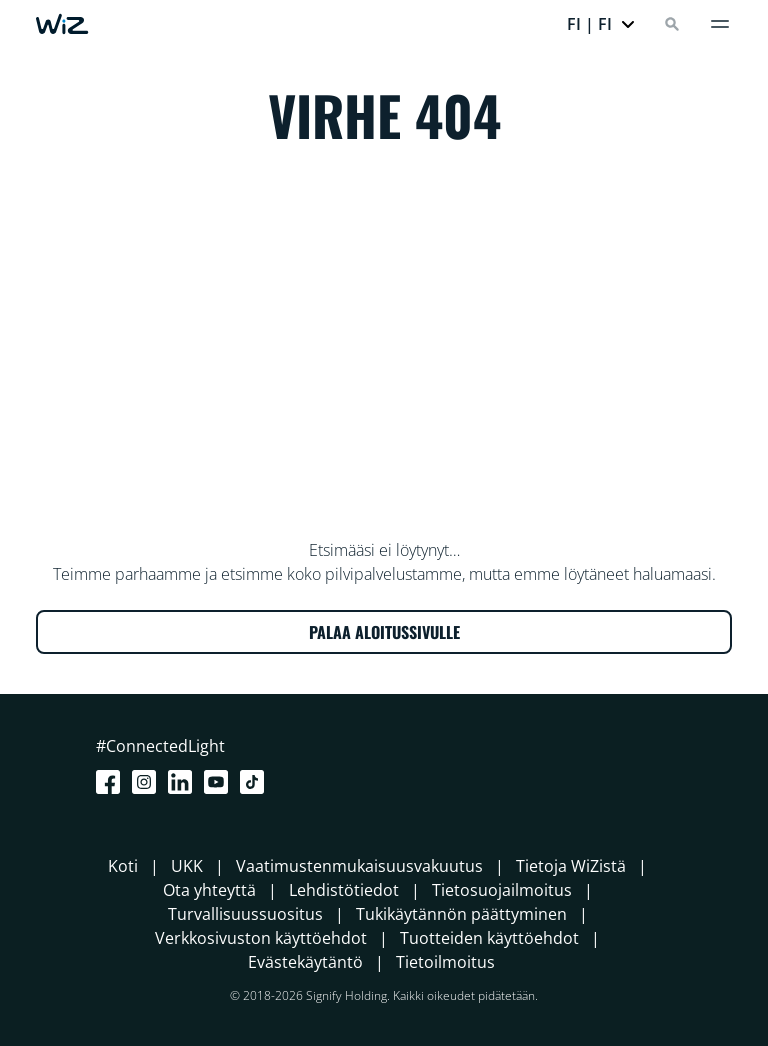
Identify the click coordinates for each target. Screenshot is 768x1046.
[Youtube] (220, 782)
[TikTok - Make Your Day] (256, 782)
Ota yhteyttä (209, 890)
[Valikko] (720, 24)
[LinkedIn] (184, 782)
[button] (601, 24)
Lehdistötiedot (344, 890)
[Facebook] (112, 782)
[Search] (672, 24)
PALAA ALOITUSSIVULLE (384, 632)
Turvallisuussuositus (245, 914)
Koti (123, 866)
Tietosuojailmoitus (502, 890)
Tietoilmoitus (445, 962)
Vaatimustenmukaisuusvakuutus (359, 866)
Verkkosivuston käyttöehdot (261, 938)
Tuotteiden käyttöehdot (489, 938)
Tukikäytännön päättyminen (461, 914)
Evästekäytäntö (305, 962)
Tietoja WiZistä (571, 866)
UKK (187, 866)
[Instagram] (148, 782)
